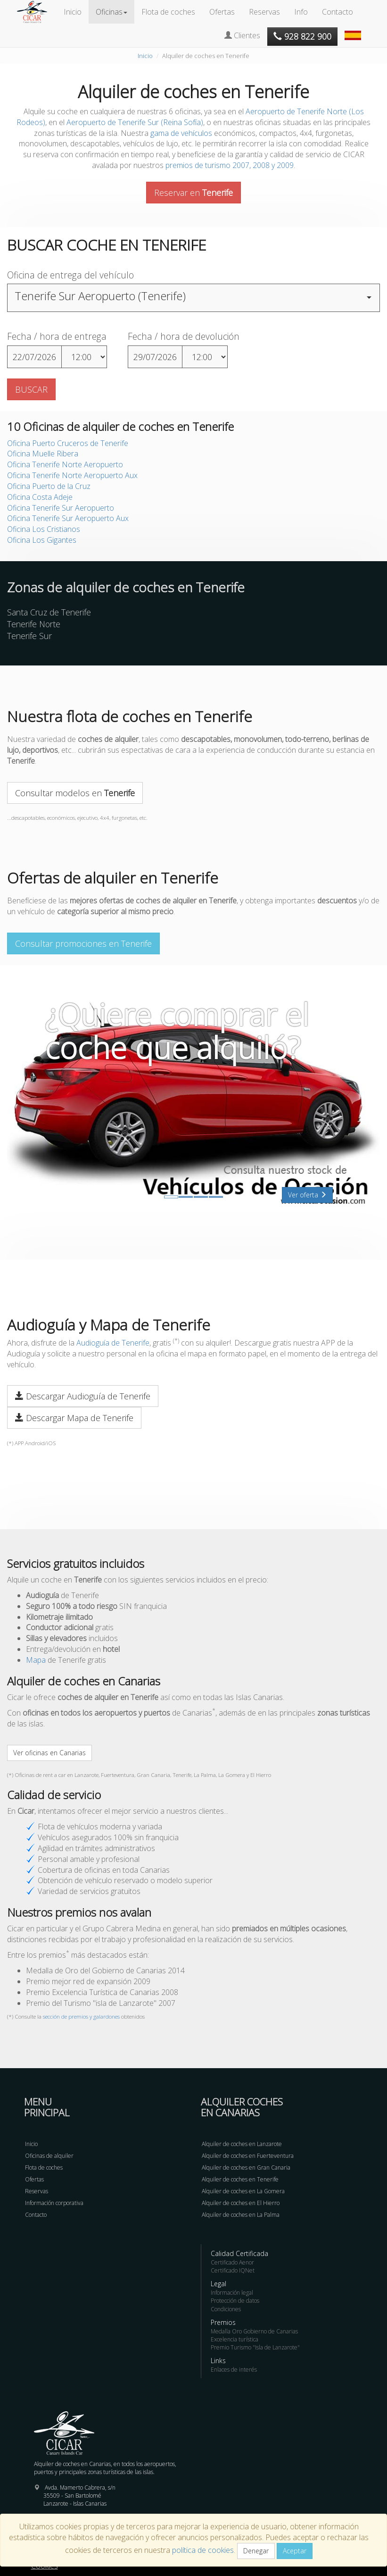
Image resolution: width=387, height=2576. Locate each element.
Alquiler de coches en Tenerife (240, 2179)
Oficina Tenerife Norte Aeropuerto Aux (72, 475)
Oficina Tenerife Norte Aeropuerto (65, 464)
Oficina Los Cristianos (43, 529)
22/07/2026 (34, 356)
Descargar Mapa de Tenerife (74, 1417)
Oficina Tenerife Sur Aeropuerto (60, 508)
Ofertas (222, 12)
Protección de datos (235, 2301)
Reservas (264, 12)
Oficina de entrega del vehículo (70, 275)
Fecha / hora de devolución (183, 336)
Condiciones (226, 2309)
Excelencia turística (234, 2339)
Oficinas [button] (111, 12)
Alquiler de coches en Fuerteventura (248, 2156)
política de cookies (203, 2550)
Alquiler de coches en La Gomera (243, 2191)
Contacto (337, 12)
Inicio (73, 12)
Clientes (242, 35)
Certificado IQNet (233, 2270)
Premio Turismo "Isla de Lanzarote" (255, 2347)
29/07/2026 (155, 356)
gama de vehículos (181, 133)
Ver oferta (307, 1194)
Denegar (256, 2550)
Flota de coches (168, 12)
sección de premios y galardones (81, 2016)
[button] (354, 31)
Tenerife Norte (33, 624)
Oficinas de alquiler (49, 2156)
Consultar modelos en (75, 793)
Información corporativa (54, 2203)
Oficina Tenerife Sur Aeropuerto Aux (68, 518)
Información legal (232, 2293)
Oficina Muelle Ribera (42, 453)
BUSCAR (31, 389)
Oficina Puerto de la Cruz (49, 486)
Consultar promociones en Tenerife (83, 943)
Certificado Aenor (232, 2262)
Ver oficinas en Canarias (49, 1752)
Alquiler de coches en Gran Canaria (246, 2168)
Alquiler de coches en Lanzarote (242, 2144)
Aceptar (294, 2550)
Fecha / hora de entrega (57, 336)
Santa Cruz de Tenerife (49, 612)
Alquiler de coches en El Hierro (241, 2203)
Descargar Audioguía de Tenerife (82, 1396)
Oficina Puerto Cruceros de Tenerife (67, 443)
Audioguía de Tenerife (112, 1343)
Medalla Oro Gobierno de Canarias (254, 2331)
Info (301, 12)
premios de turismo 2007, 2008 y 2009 (229, 165)
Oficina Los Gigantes (41, 540)
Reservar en (193, 192)
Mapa (36, 1660)
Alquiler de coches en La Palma (241, 2215)
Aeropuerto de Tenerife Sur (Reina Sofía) (134, 122)
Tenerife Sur (29, 635)
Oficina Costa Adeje (40, 497)
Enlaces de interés (234, 2370)
